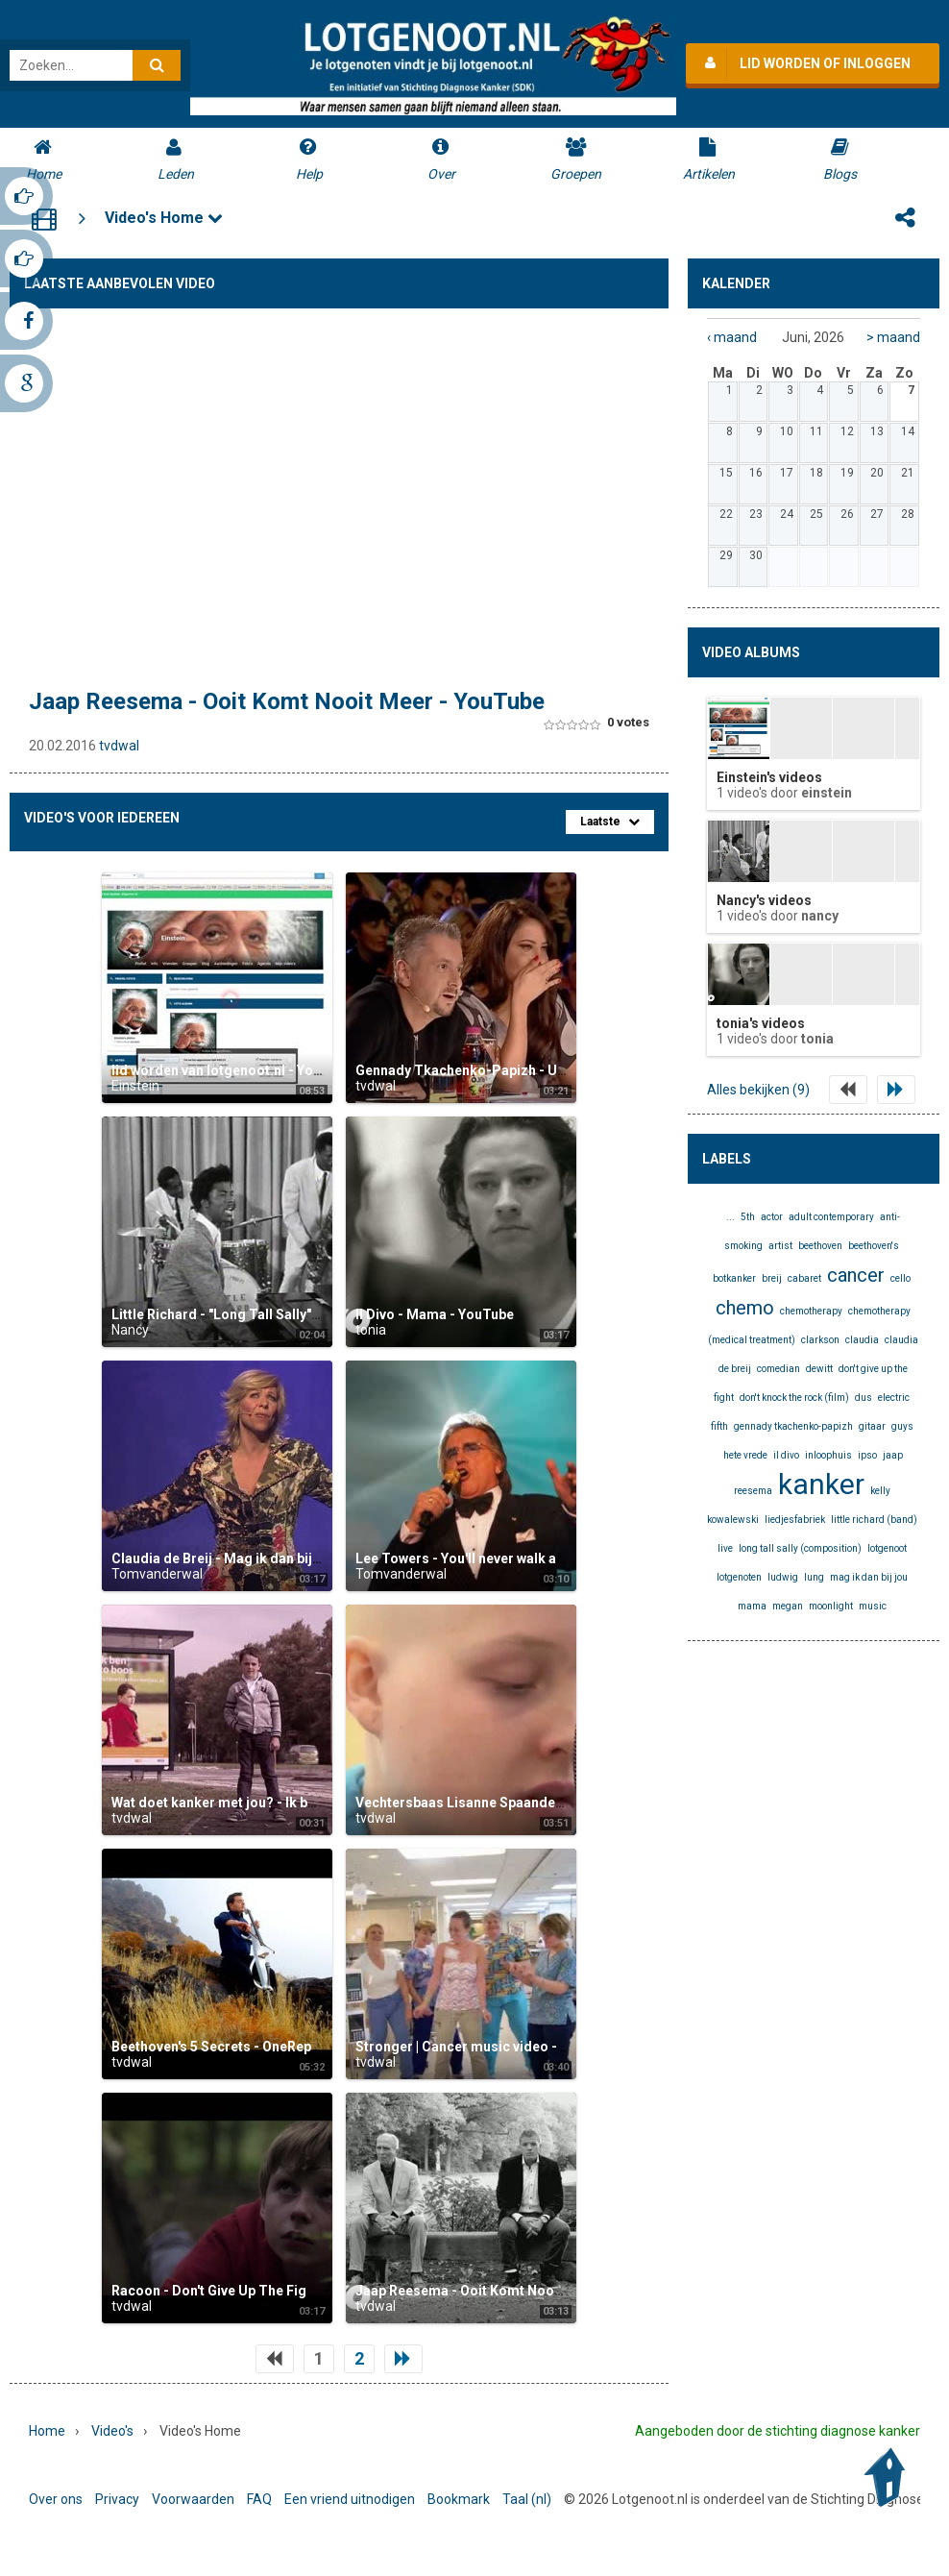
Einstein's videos (769, 777)
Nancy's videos (764, 900)
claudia (862, 1340)
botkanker (734, 1278)
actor (772, 1217)
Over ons (56, 2499)
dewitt (819, 1368)
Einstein (135, 1085)
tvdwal (119, 745)
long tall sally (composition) (800, 1548)
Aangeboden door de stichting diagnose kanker (777, 2431)
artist (780, 1245)
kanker (821, 1484)
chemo (745, 1307)
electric (894, 1397)
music (873, 1606)
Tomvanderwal (157, 1574)
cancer (856, 1275)
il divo (786, 1455)
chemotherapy (811, 1311)
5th (748, 1217)
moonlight (831, 1606)
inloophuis (828, 1455)
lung (814, 1577)
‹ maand (732, 337)
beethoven (820, 1245)
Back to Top (889, 2478)
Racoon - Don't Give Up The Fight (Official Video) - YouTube (297, 2290)
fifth (719, 1426)
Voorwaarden (193, 2499)
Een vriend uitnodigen (349, 2499)
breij (772, 1278)
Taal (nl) (526, 2499)
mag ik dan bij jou (869, 1577)
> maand (893, 337)
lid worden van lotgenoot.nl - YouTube (232, 1070)
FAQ (259, 2499)
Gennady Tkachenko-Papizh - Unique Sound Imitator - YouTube (557, 1070)
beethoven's (873, 1245)
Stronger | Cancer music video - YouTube (485, 2046)
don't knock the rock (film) (794, 1397)
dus (863, 1397)
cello (900, 1278)
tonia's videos (761, 1023)
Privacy (117, 2499)
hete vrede (745, 1455)
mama (752, 1606)
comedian (778, 1368)
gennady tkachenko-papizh (793, 1426)
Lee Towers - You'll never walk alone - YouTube (503, 1558)
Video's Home (164, 218)
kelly (880, 1490)
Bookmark (458, 2499)
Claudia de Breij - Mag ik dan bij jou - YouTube (256, 1558)
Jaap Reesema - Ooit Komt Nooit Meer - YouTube (287, 701)
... (730, 1217)
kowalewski (733, 1519)
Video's (112, 2431)
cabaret (804, 1278)
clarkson (820, 1340)
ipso (867, 1455)
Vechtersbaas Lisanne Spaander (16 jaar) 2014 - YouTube (536, 1802)
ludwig (782, 1577)
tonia (370, 1329)
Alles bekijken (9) (758, 1089)
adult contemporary (831, 1217)
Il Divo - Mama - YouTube (434, 1314)
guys (902, 1426)
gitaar (872, 1426)
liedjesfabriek (795, 1519)
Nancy (130, 1329)
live (725, 1548)
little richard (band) (874, 1519)
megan (787, 1606)
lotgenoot (887, 1548)
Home (47, 2431)
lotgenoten (739, 1577)
